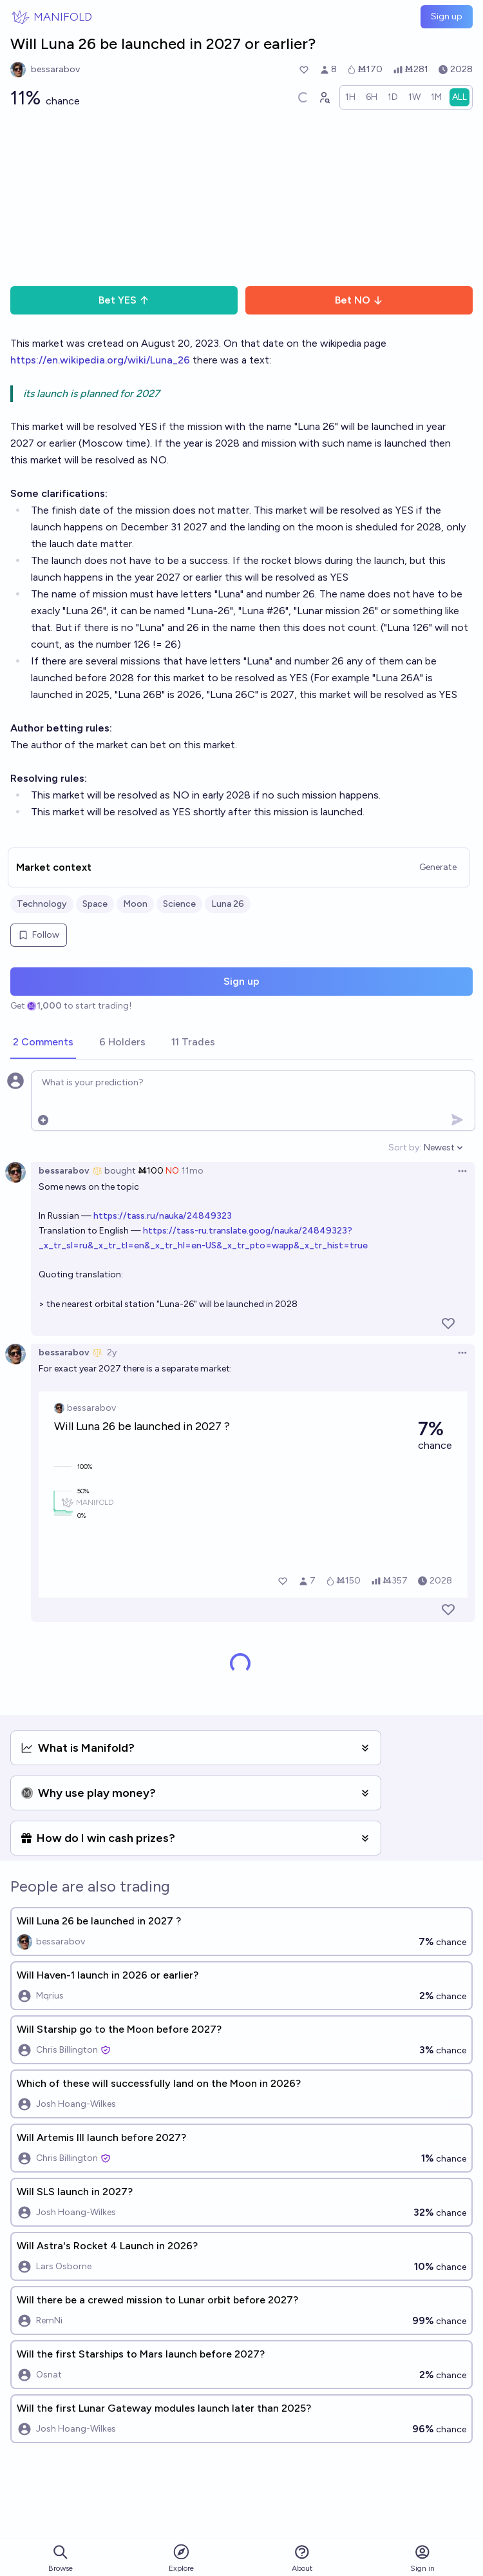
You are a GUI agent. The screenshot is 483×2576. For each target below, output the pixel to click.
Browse (60, 2558)
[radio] (350, 97)
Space (95, 903)
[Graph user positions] (324, 97)
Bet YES (124, 300)
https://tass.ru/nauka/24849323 (162, 1215)
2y (112, 1352)
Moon (135, 903)
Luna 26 (227, 903)
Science (179, 903)
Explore (181, 2557)
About (302, 2558)
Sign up (446, 16)
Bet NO (359, 300)
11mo (193, 1170)
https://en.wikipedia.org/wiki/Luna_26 (100, 360)
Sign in (422, 2558)
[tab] (43, 1043)
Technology (42, 903)
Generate (438, 867)
